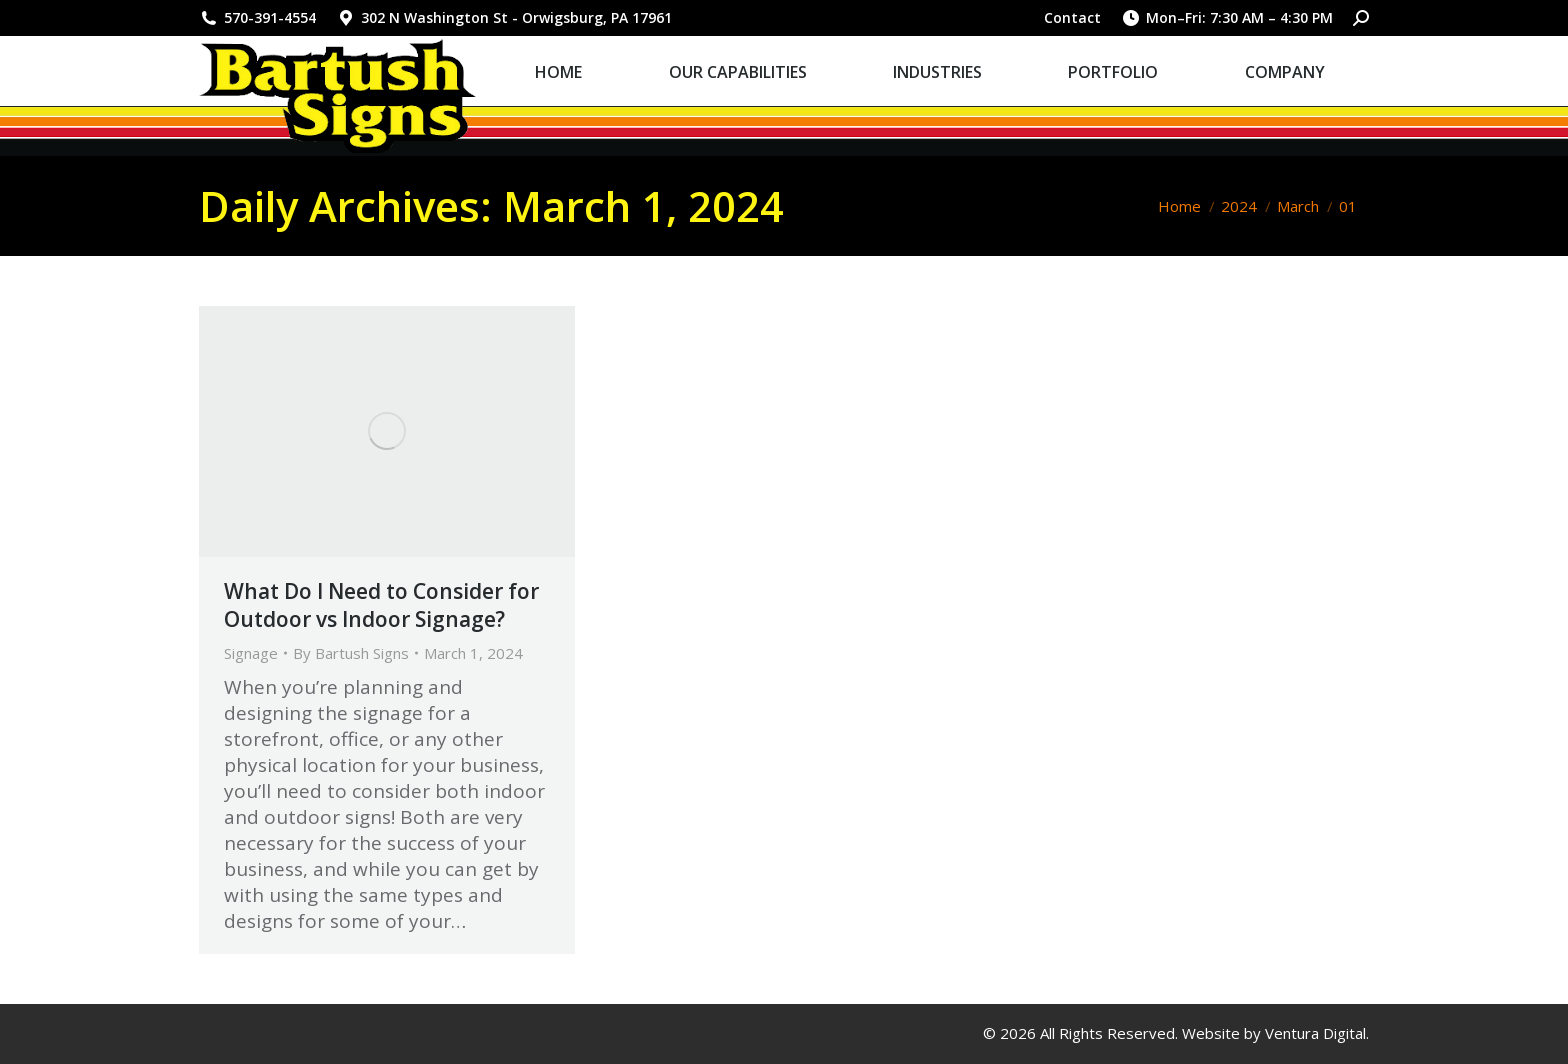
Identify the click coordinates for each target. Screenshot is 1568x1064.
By (351, 653)
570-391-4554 (257, 18)
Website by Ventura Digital (1274, 1033)
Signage (251, 653)
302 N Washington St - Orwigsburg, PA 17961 (504, 18)
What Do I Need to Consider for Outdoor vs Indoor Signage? (381, 605)
